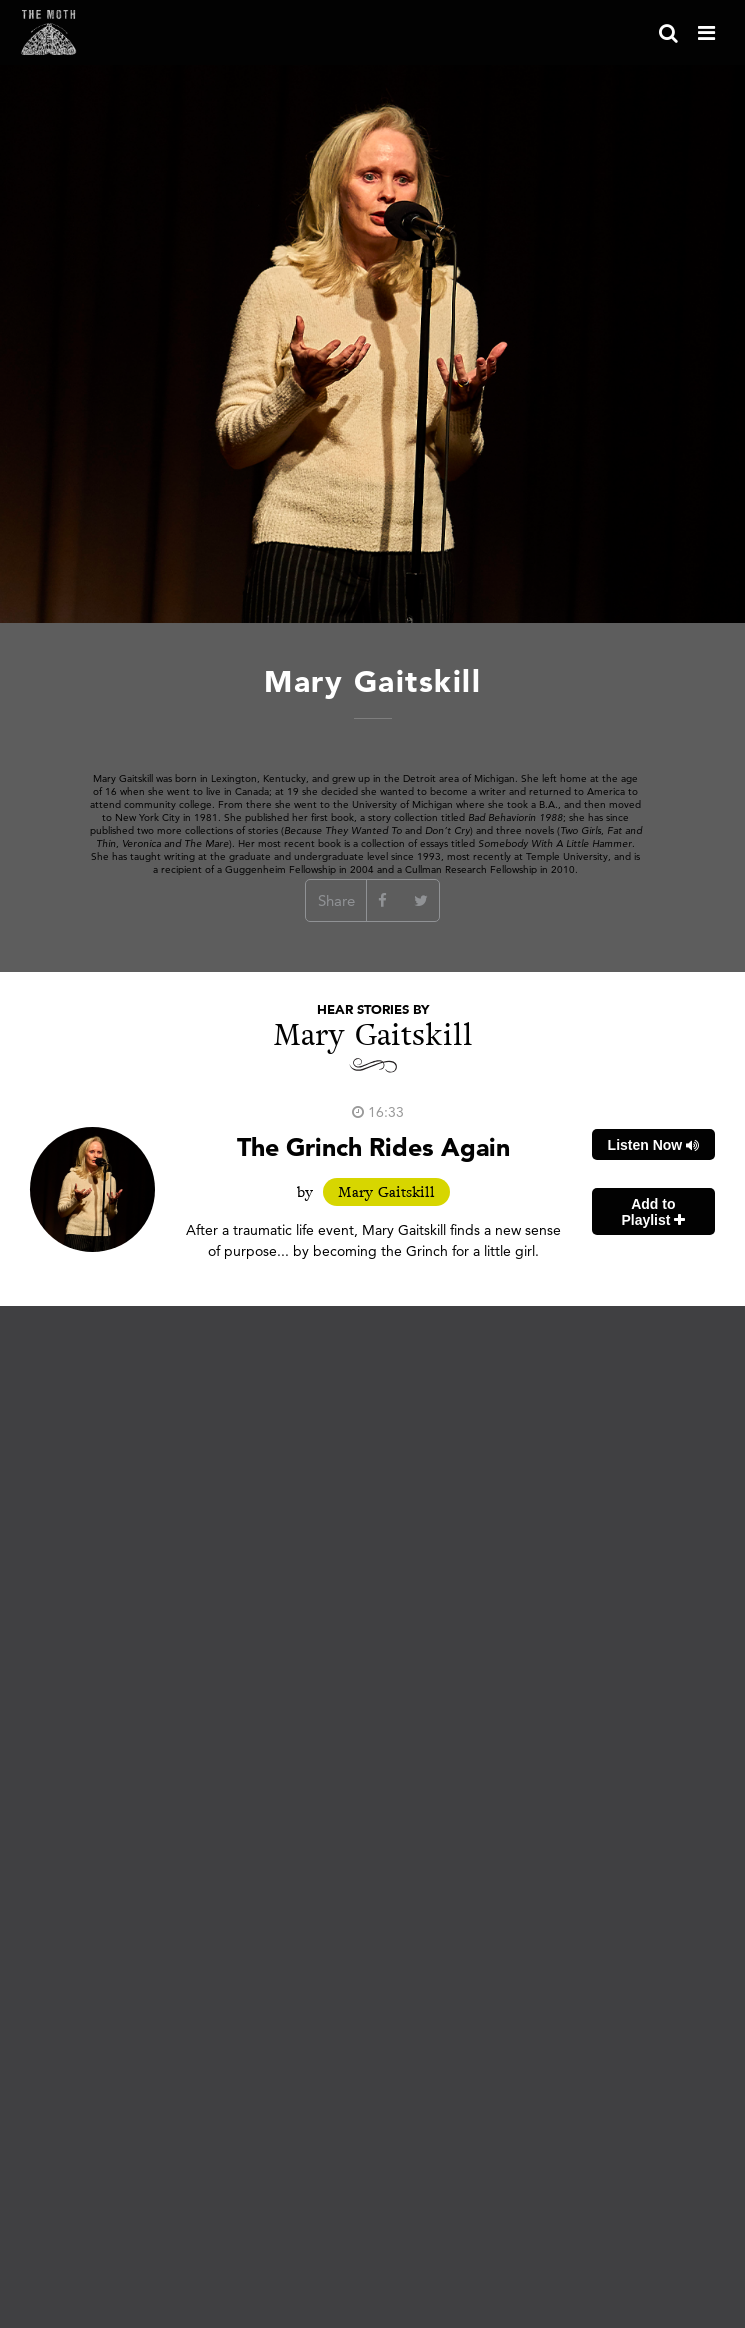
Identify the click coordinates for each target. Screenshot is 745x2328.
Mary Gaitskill (386, 1192)
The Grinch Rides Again (373, 1146)
